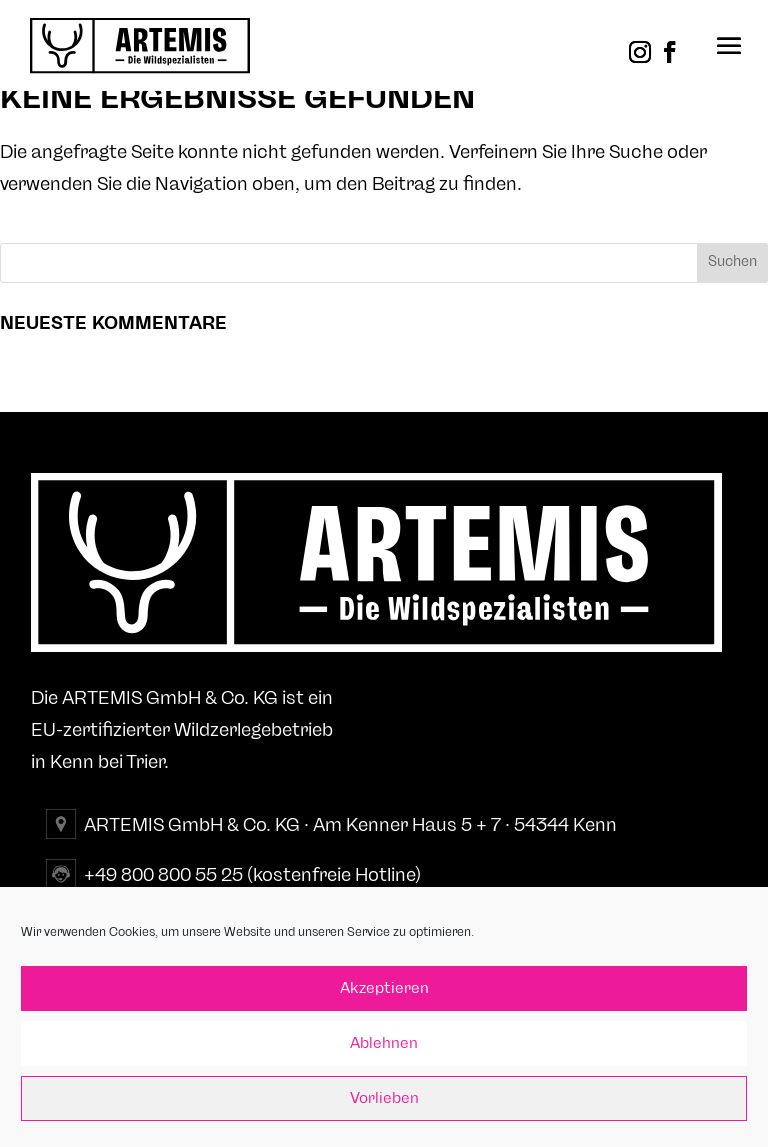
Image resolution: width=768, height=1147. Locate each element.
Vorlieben (384, 1098)
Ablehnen (384, 1043)
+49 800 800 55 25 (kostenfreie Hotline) (252, 875)
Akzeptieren (384, 988)
